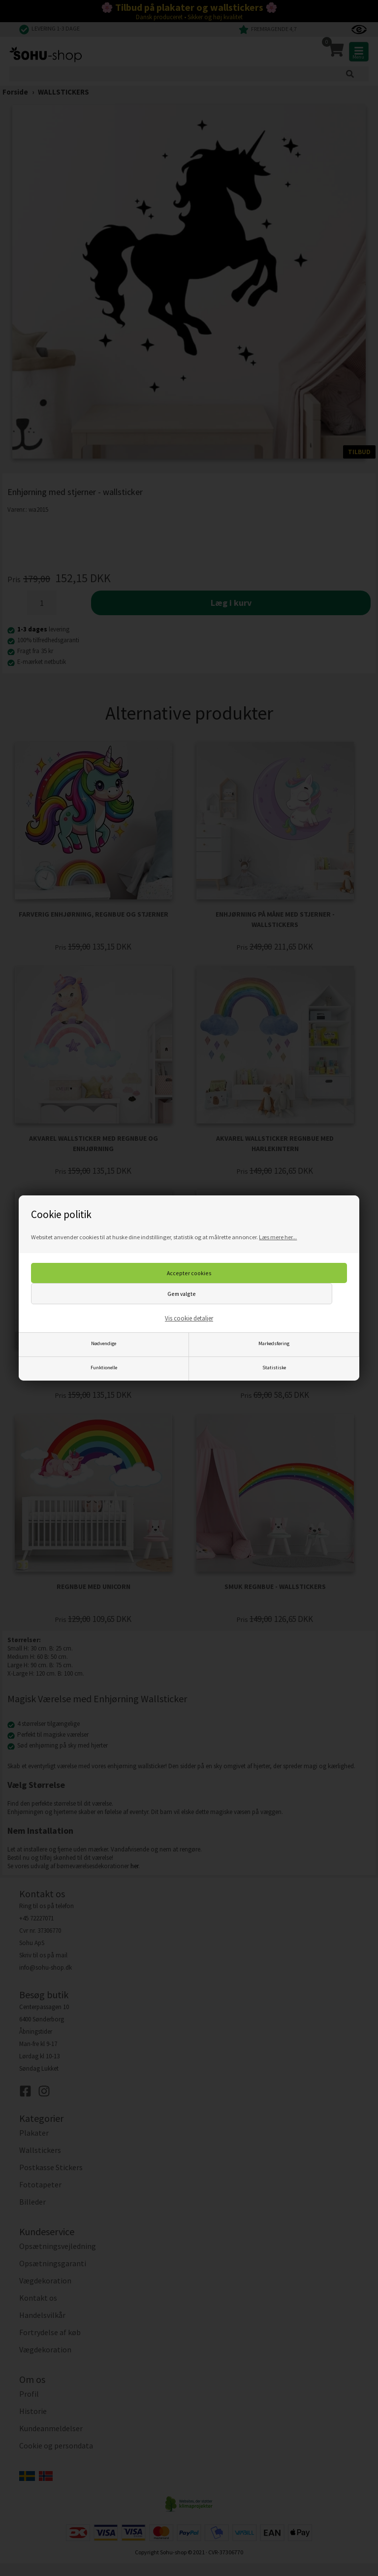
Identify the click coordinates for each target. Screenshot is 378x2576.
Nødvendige (103, 1343)
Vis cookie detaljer (189, 1318)
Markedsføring (273, 1343)
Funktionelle (104, 1367)
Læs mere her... (278, 1237)
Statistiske (274, 1367)
